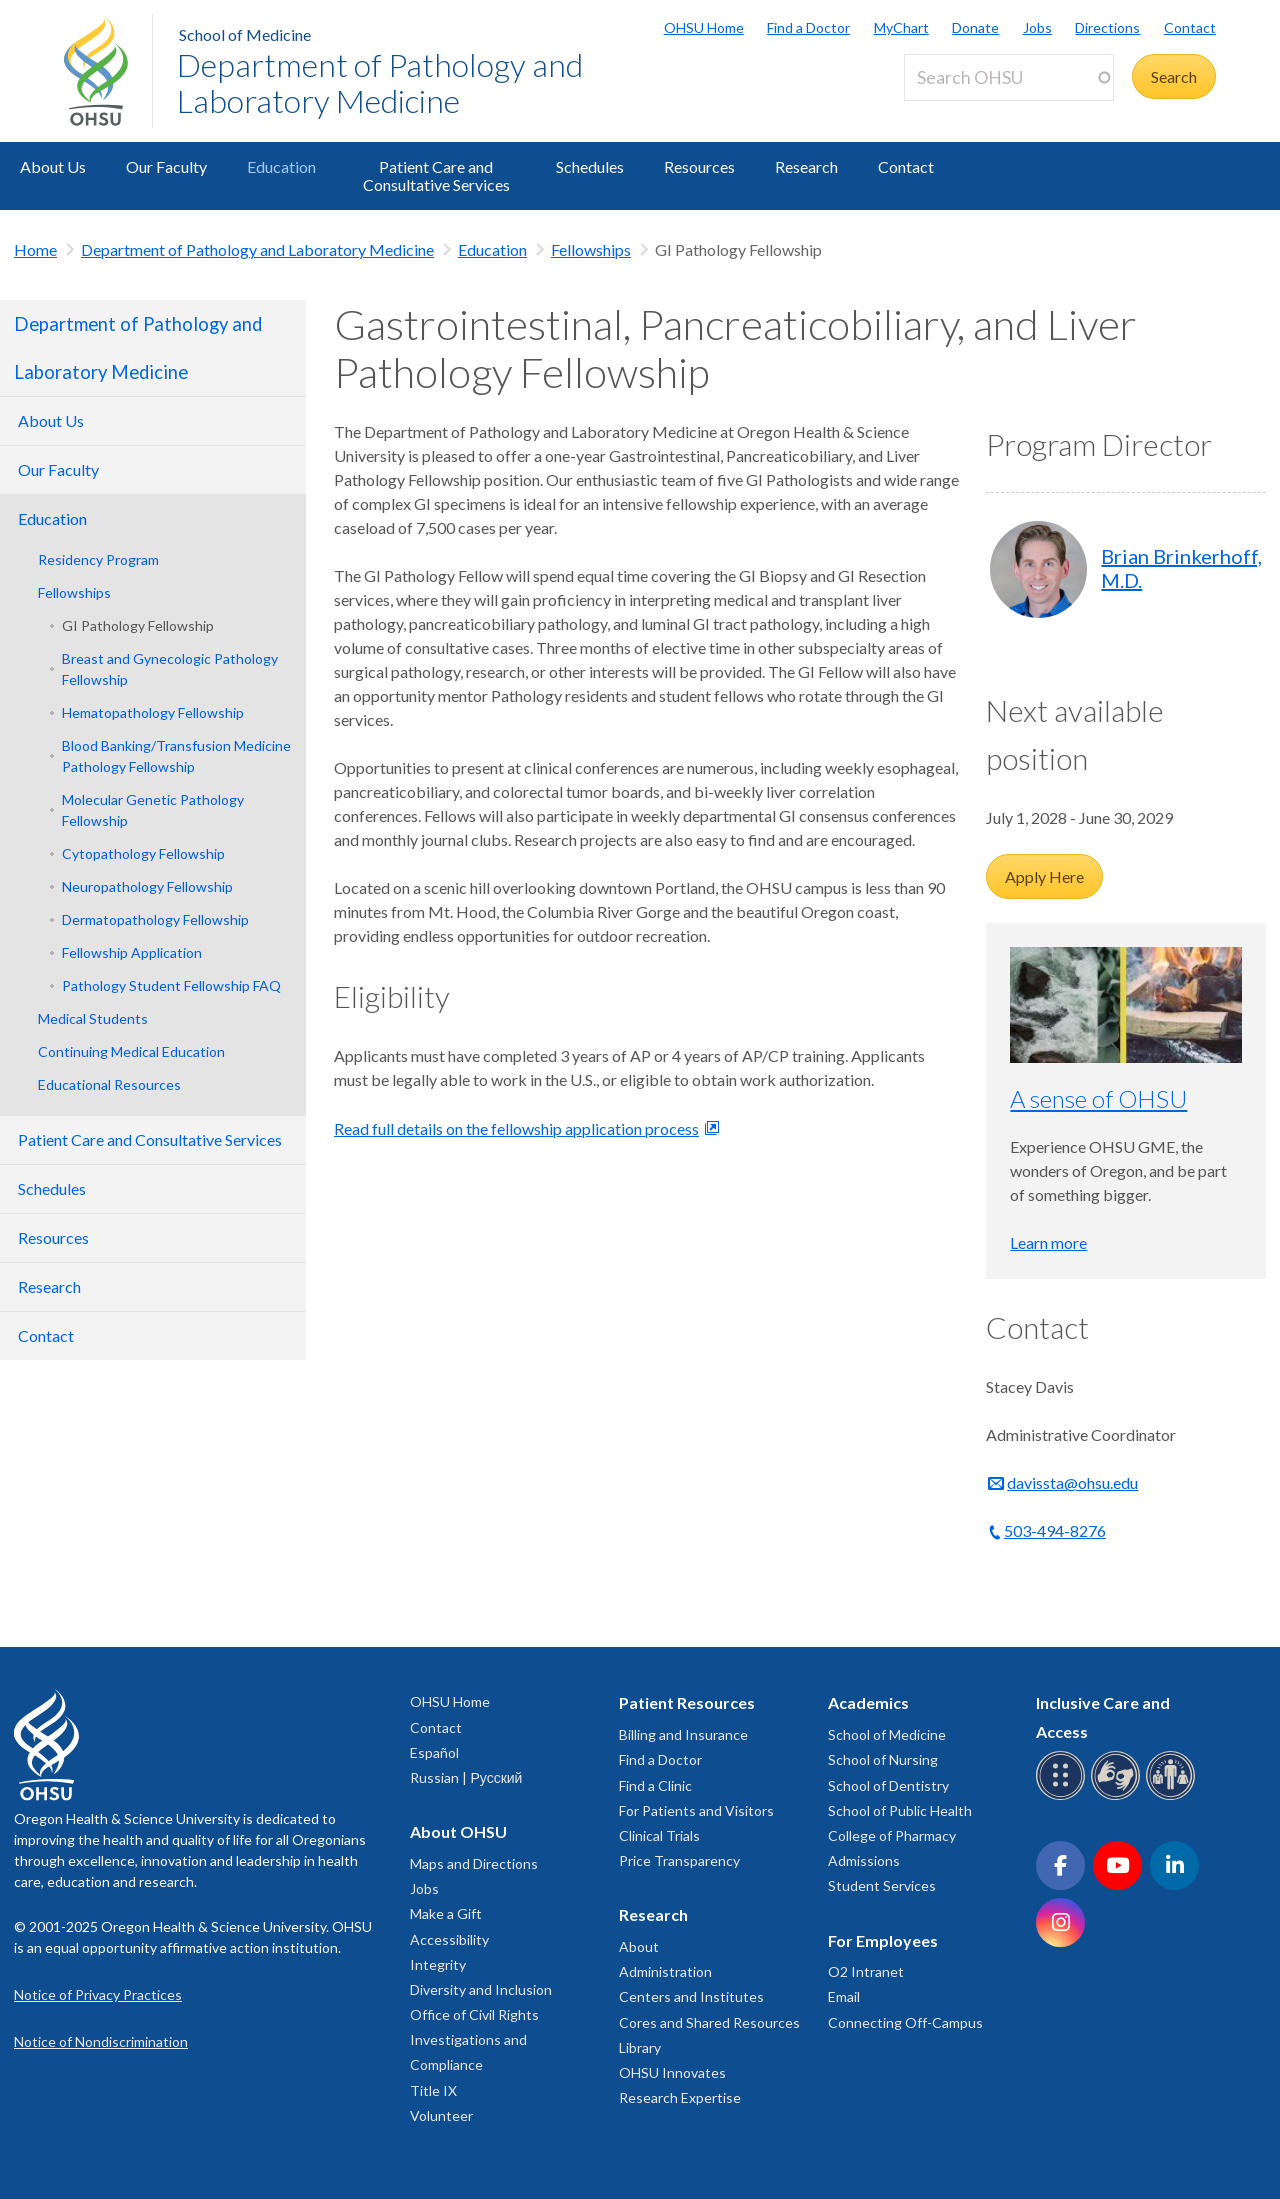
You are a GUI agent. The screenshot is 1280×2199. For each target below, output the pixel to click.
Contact (1190, 27)
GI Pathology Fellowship (138, 625)
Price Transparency (679, 1860)
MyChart (901, 27)
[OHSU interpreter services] (1173, 1796)
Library (640, 2047)
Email (844, 1996)
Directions (1107, 27)
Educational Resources (109, 1084)
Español (434, 1752)
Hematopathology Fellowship (153, 712)
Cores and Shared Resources (709, 2022)
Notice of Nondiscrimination (101, 2041)
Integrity (438, 1964)
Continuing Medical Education (131, 1051)
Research (806, 166)
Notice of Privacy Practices (98, 1994)
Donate (975, 27)
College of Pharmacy (892, 1835)
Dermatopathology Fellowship (155, 919)
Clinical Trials (659, 1835)
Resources (699, 166)
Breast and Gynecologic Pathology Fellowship (170, 669)
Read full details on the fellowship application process (516, 1128)
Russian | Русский (466, 1777)
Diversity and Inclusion (481, 1989)
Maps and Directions (474, 1863)
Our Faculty (166, 166)
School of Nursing (883, 1759)
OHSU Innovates (672, 2072)
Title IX (433, 2090)
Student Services (882, 1885)
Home (35, 249)
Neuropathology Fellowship (147, 886)
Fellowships (591, 249)
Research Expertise (680, 2097)
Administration (665, 1971)
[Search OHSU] (1009, 77)
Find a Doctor (808, 27)
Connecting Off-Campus (905, 2022)
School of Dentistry (888, 1785)
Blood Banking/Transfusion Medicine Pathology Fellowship (176, 756)
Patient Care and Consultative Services (436, 175)
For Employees (883, 1940)
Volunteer (441, 2115)
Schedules (590, 166)
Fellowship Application (132, 952)
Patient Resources (687, 1702)
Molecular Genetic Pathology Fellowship (153, 810)
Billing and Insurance (683, 1734)
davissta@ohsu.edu (1072, 1482)
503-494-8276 (1055, 1530)
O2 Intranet (866, 1971)
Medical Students (93, 1018)
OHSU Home (704, 27)
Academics (868, 1702)
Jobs (1037, 27)
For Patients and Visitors (696, 1810)
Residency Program (98, 559)
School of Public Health (900, 1810)
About (639, 1946)
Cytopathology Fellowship (143, 853)
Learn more (1048, 1242)
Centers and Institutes (691, 1996)
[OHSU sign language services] (1118, 1796)
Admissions (864, 1860)
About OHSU (458, 1831)
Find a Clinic (655, 1785)
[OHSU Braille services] (1063, 1796)
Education (281, 166)
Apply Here (1044, 876)
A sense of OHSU (1098, 1098)
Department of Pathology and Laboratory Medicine (380, 82)
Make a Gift (446, 1913)
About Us (53, 166)
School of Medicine (245, 34)
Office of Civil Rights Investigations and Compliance (474, 2039)
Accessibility (449, 1939)
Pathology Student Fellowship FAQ (171, 985)
